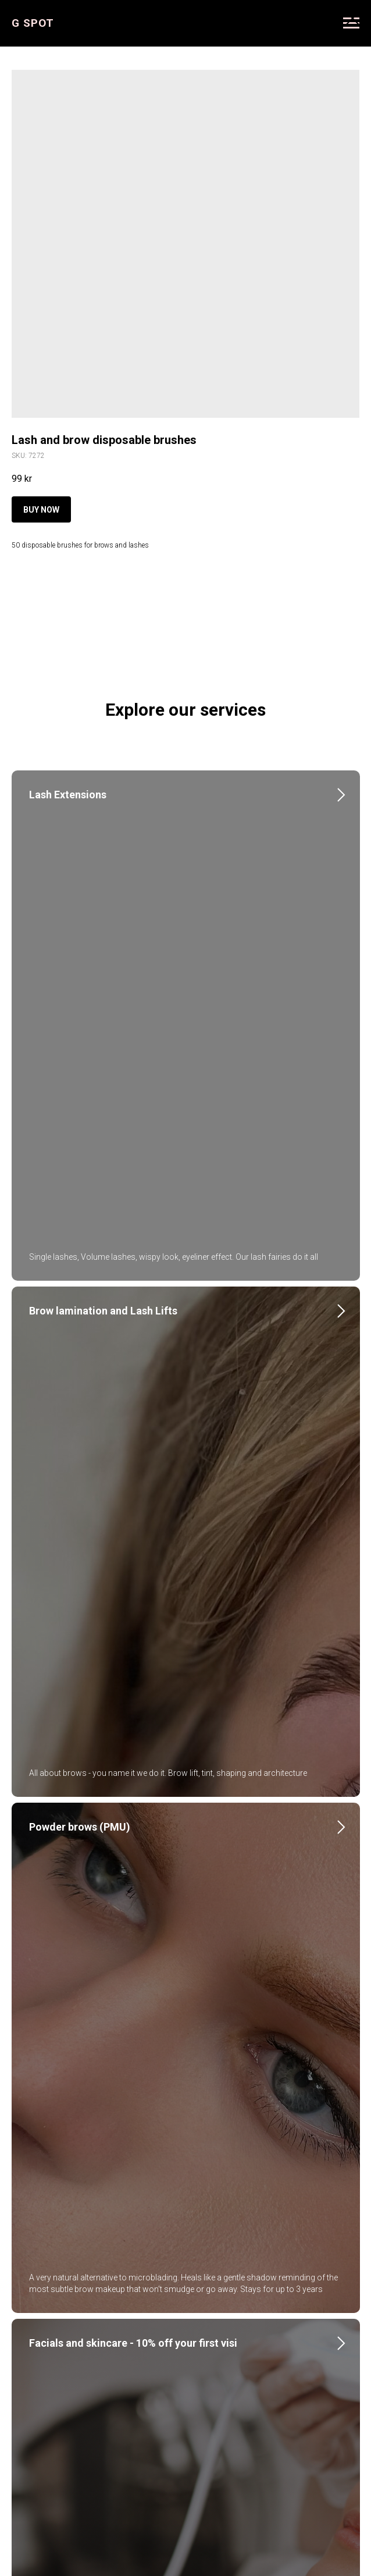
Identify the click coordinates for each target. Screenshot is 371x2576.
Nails (41, 1862)
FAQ (210, 2366)
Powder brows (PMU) (79, 1328)
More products (43, 17)
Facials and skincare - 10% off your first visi (133, 1595)
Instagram (163, 2366)
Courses (254, 2366)
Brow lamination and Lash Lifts (103, 1061)
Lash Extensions (67, 794)
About (112, 2366)
